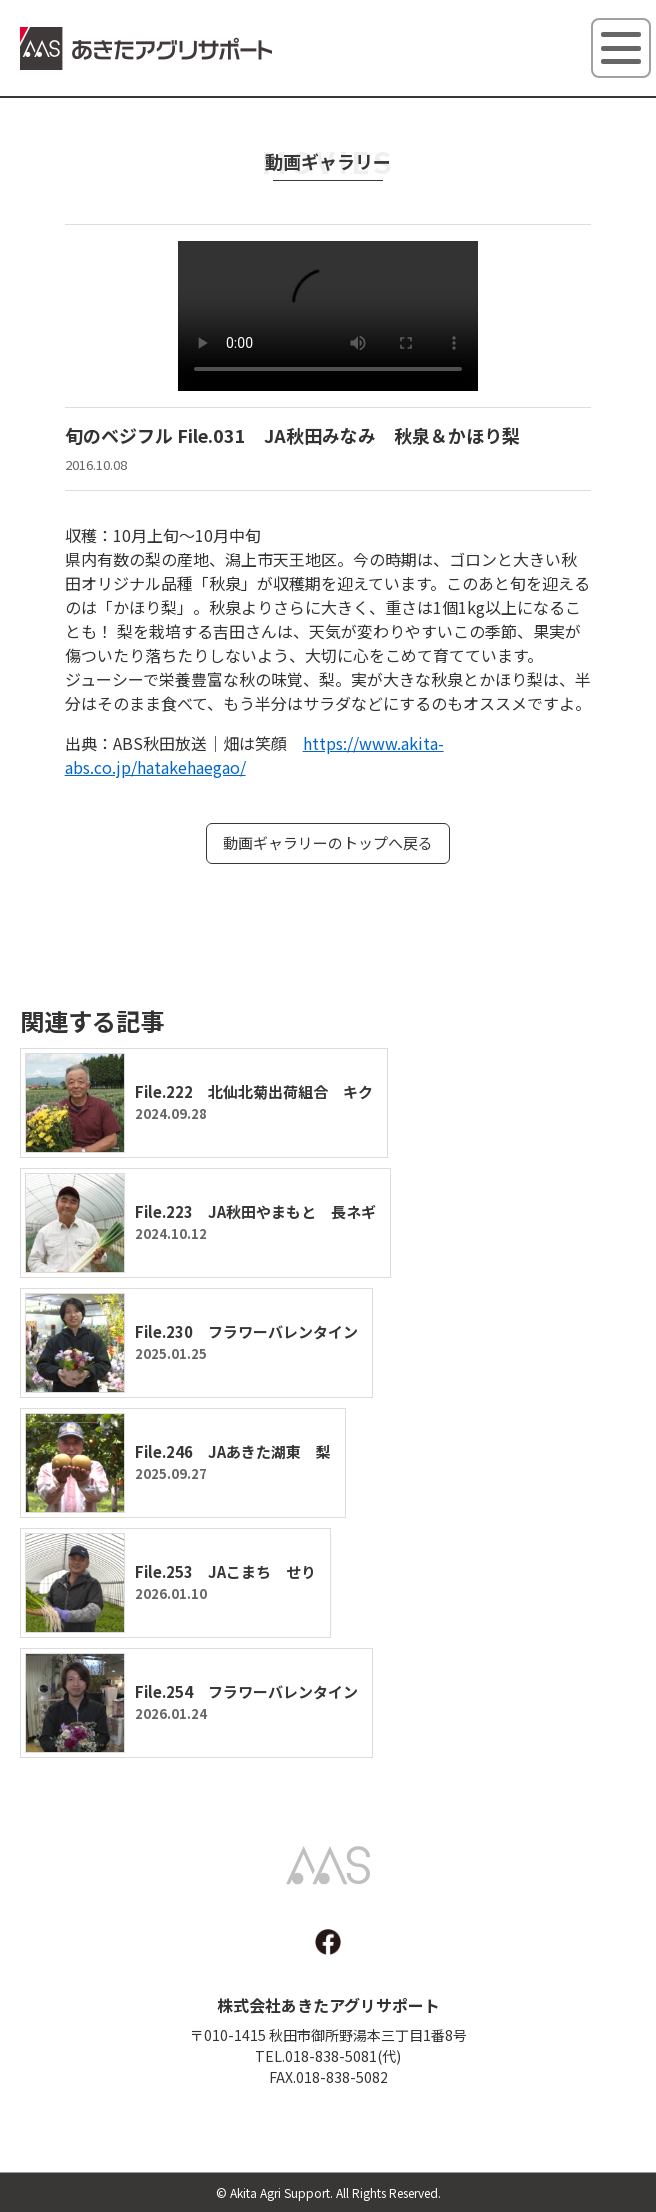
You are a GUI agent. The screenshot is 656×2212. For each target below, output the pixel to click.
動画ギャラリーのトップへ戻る (328, 842)
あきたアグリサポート (146, 51)
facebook (328, 1942)
